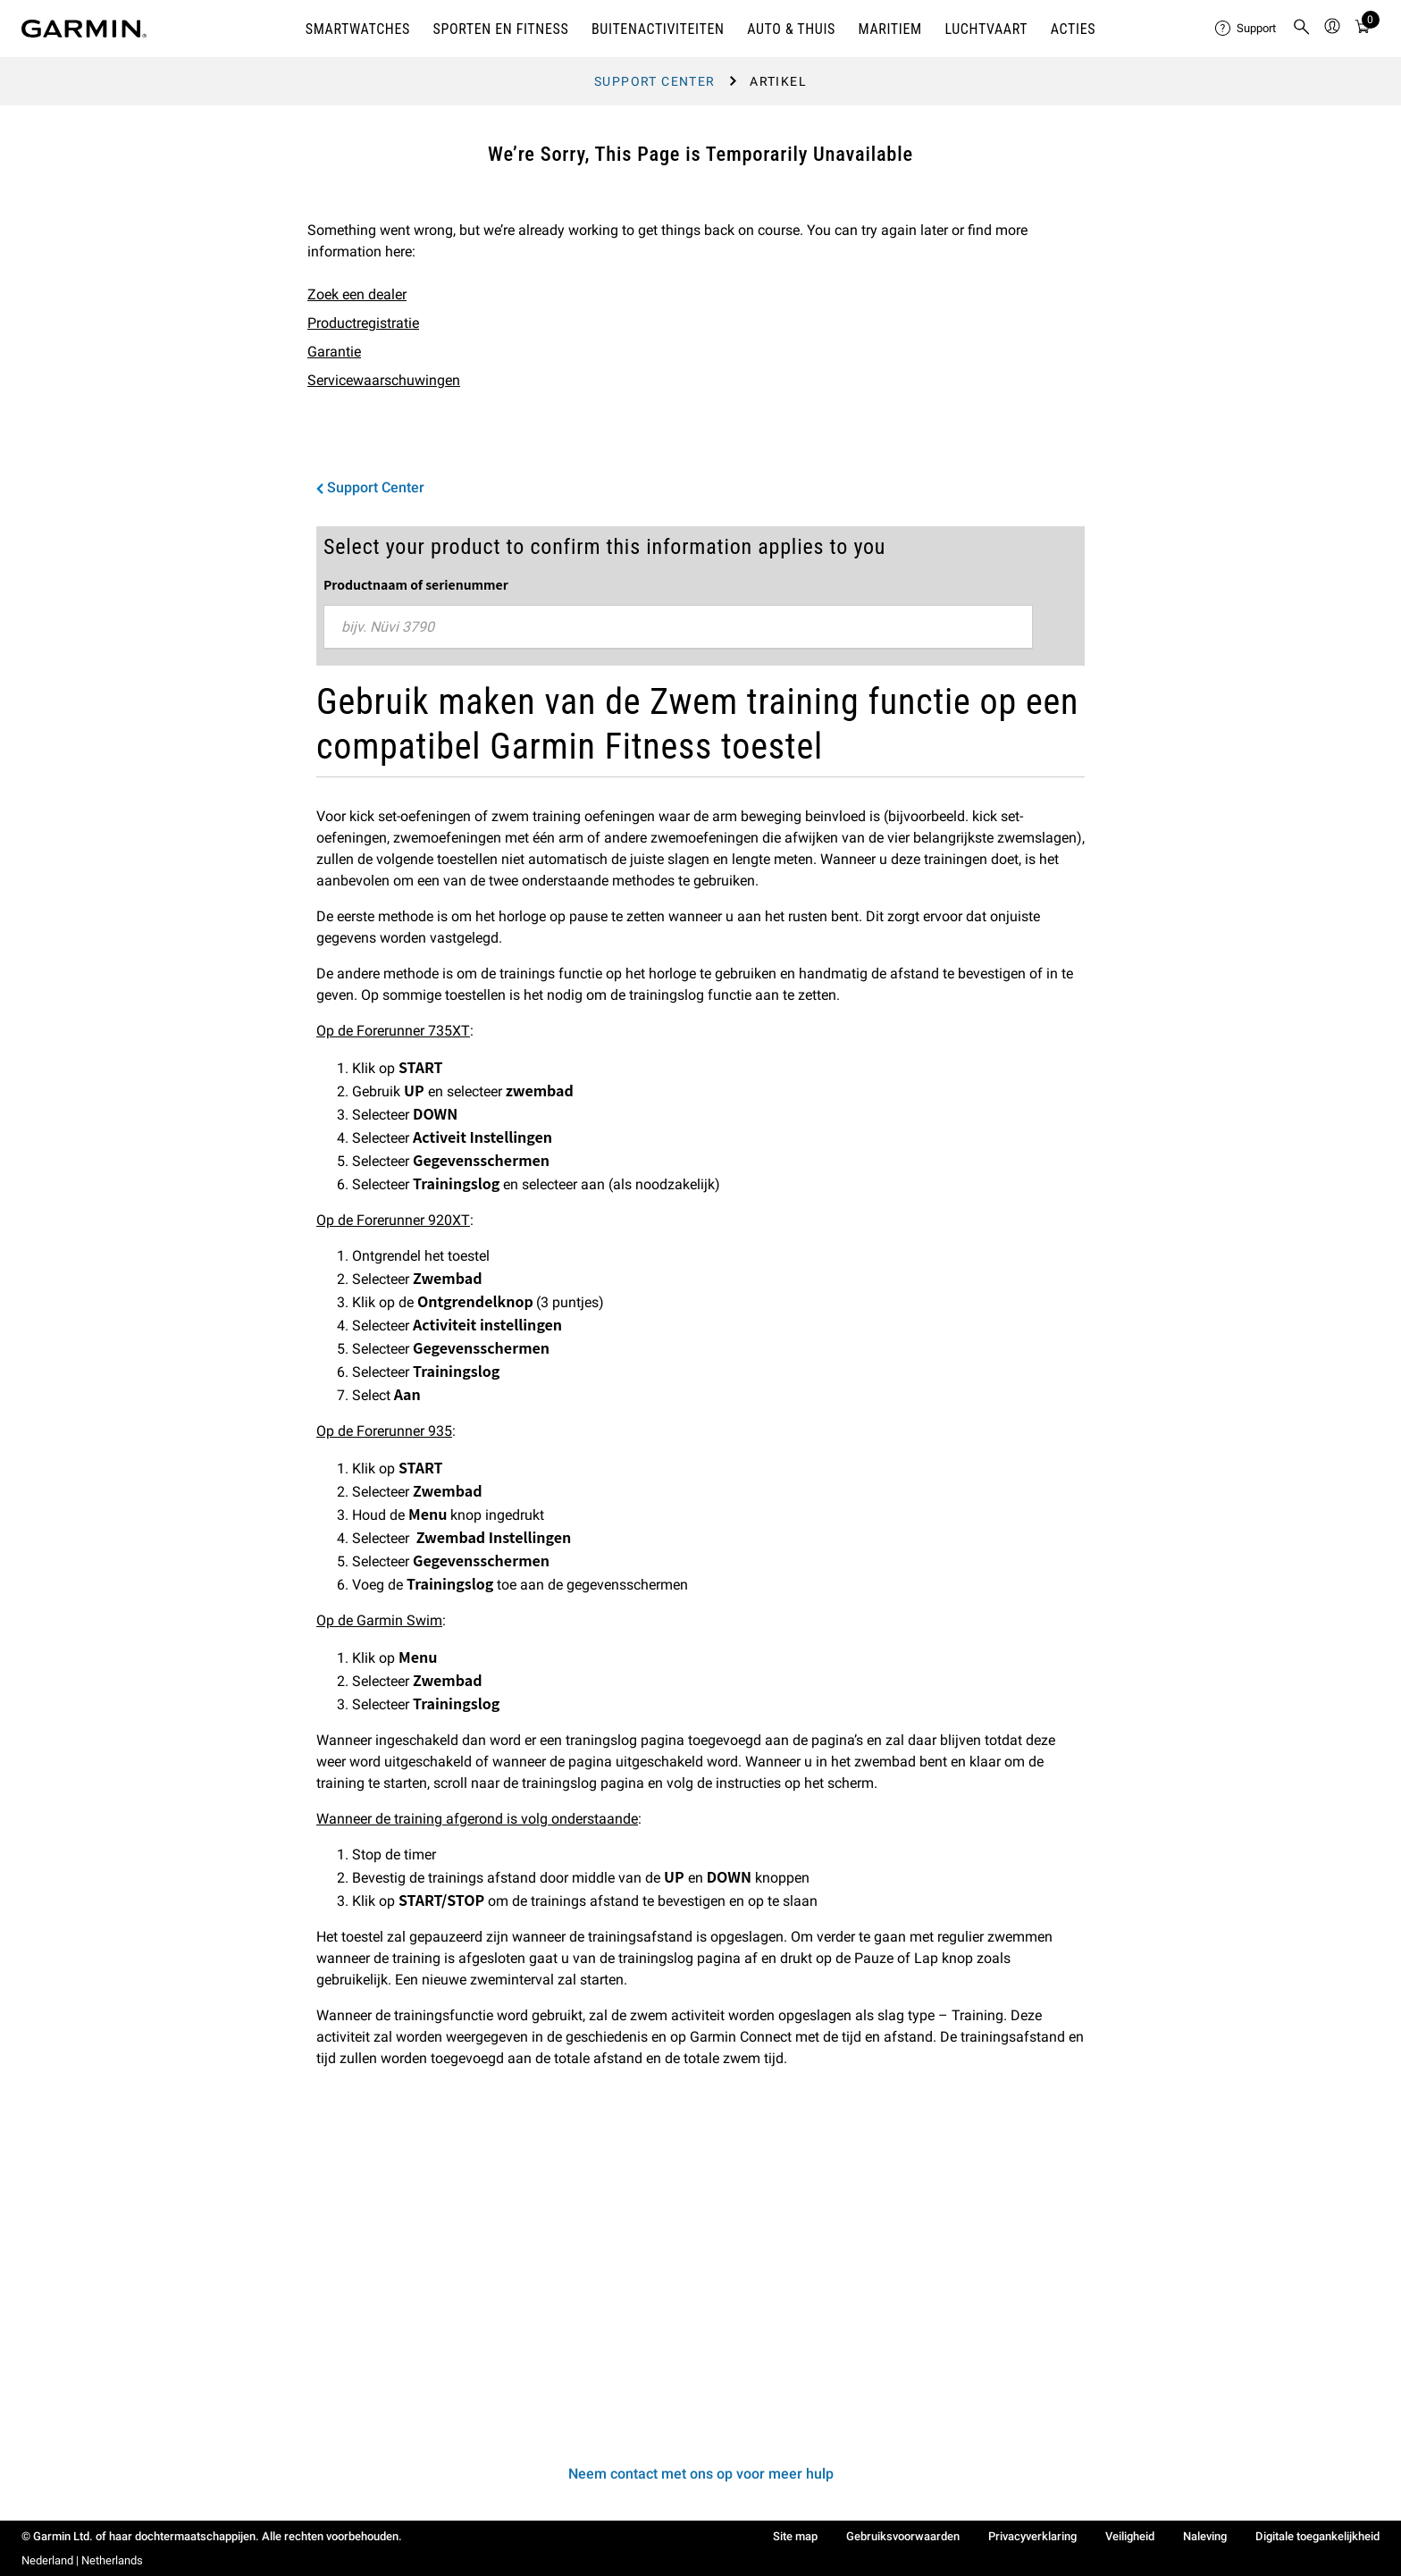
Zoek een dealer (357, 294)
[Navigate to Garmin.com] (84, 28)
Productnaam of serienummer (415, 584)
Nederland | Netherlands (82, 2560)
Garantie (334, 351)
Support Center (655, 81)
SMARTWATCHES (358, 29)
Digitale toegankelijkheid (1317, 2536)
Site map (795, 2536)
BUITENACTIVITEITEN (658, 29)
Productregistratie (363, 323)
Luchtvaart (986, 29)
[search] (1301, 28)
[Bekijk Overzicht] (1362, 29)
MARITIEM (890, 29)
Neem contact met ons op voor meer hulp (701, 2473)
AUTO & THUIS (791, 29)
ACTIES (1073, 29)
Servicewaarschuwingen (383, 380)
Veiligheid (1129, 2536)
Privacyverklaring (1032, 2536)
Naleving (1205, 2536)
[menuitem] (1246, 28)
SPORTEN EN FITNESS (501, 29)
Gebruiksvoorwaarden (903, 2536)
